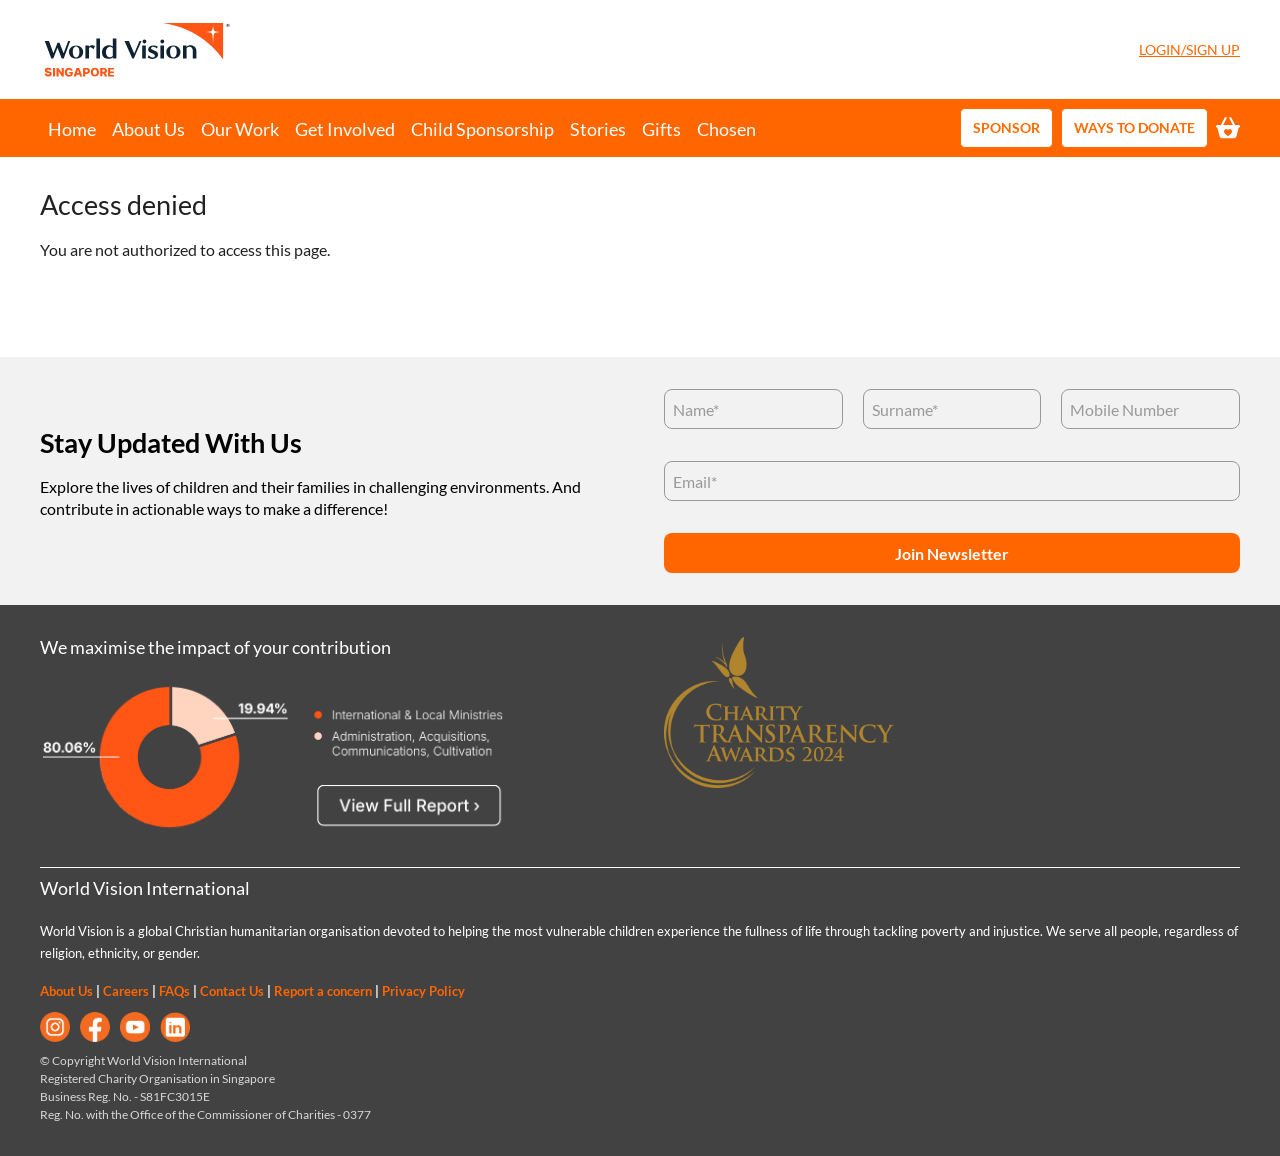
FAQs (174, 991)
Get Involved (345, 129)
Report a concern (323, 991)
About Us (148, 129)
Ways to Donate (1134, 127)
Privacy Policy (423, 991)
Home (72, 129)
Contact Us (232, 991)
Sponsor (1006, 127)
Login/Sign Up (1189, 49)
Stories (598, 129)
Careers (126, 991)
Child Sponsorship (482, 129)
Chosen (726, 129)
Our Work (240, 129)
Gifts (661, 129)
